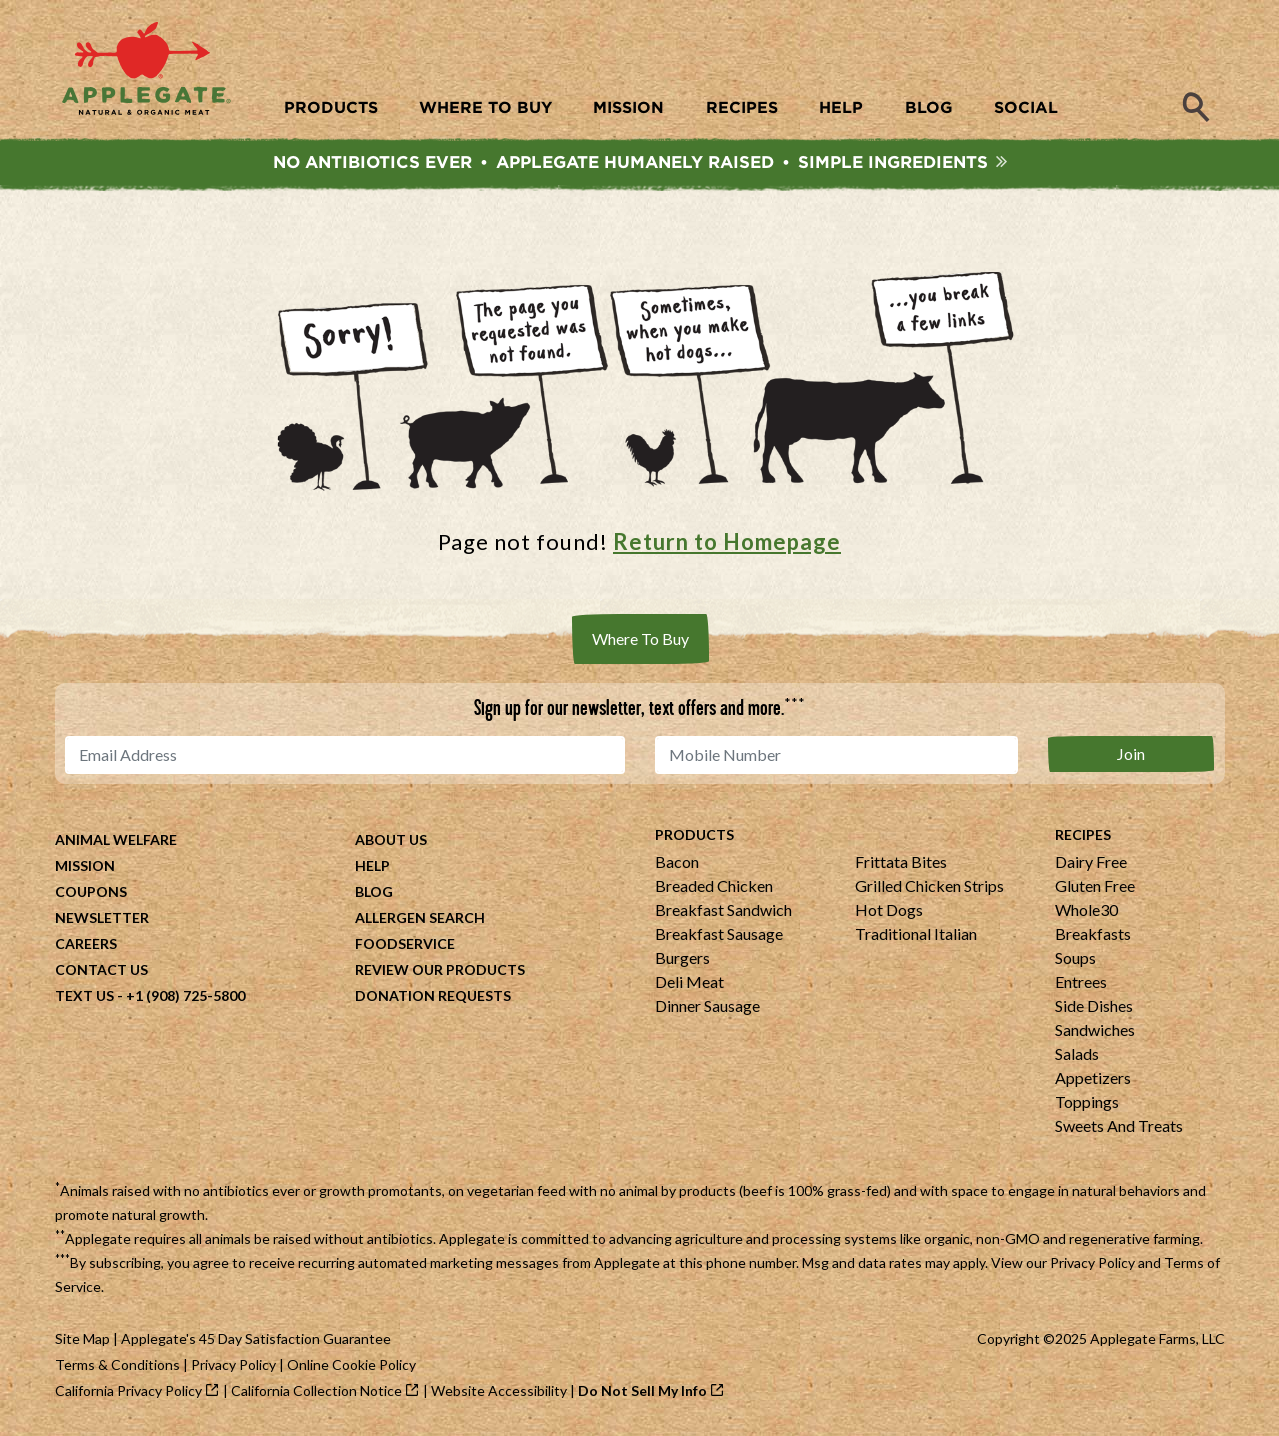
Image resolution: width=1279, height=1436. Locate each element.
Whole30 (1086, 909)
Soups (1075, 957)
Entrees (1081, 981)
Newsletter (102, 917)
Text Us (84, 995)
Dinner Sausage (707, 1005)
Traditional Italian (916, 933)
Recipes (1083, 834)
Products (694, 834)
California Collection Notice (316, 1390)
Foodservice (405, 943)
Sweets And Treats (1119, 1125)
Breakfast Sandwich (723, 909)
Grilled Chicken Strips (929, 885)
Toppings (1087, 1101)
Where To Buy (640, 638)
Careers (86, 943)
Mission (85, 865)
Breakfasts (1093, 933)
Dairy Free (1091, 861)
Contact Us (101, 969)
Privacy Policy (1092, 1262)
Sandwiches (1095, 1029)
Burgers (682, 957)
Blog (374, 891)
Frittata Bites (901, 861)
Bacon (677, 861)
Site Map (82, 1338)
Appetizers (1093, 1077)
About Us (391, 839)
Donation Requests (433, 995)
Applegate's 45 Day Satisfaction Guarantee (256, 1338)
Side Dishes (1094, 1005)
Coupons (91, 891)
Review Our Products (440, 969)
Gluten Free (1095, 885)
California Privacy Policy (128, 1390)
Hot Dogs (889, 909)
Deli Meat (689, 981)
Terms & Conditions (117, 1364)
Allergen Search (420, 917)
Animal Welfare (116, 839)
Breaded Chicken (714, 885)
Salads (1077, 1053)
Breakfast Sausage (719, 933)
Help (372, 865)
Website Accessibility (499, 1390)
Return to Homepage (727, 541)
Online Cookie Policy (351, 1364)
